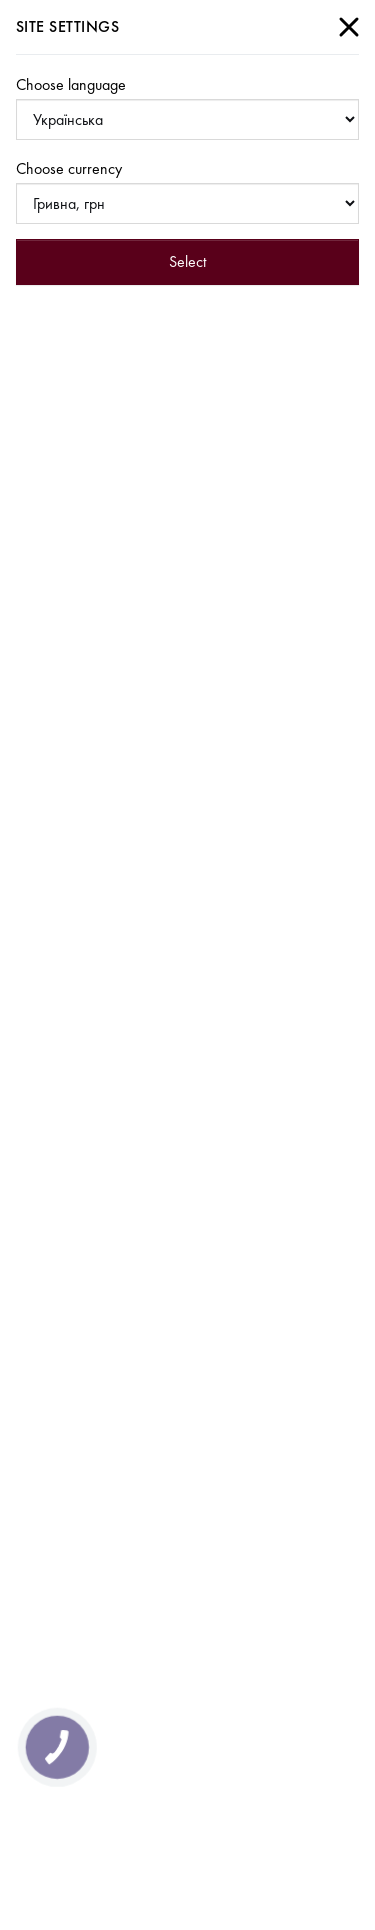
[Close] (349, 27)
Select (187, 261)
